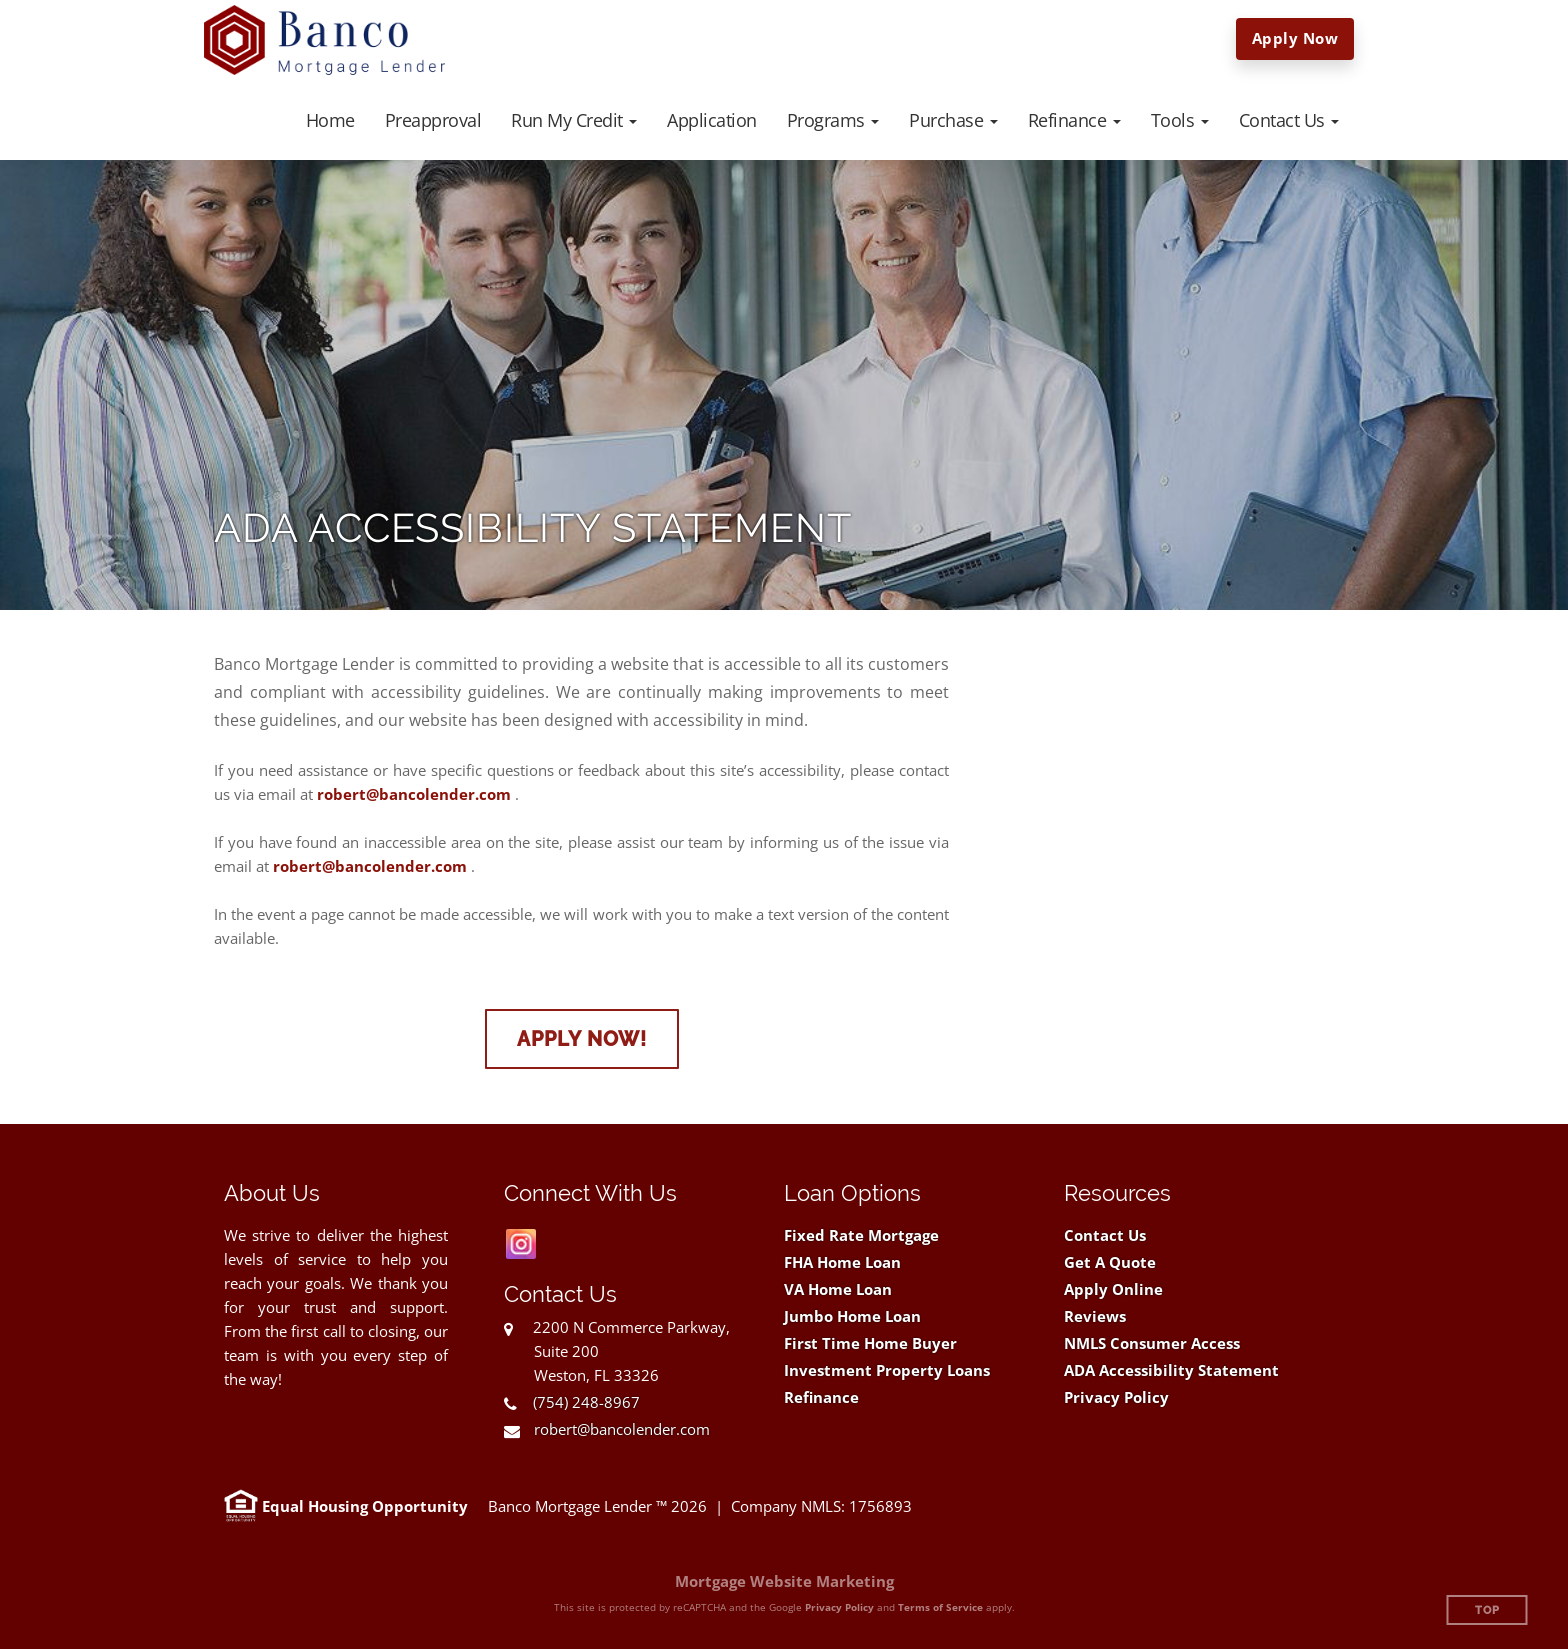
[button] (574, 120)
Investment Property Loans (887, 1370)
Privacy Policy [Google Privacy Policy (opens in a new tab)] (839, 1607)
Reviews (1095, 1316)
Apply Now (1295, 38)
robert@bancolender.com (414, 794)
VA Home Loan (838, 1289)
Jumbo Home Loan (852, 1316)
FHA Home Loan (842, 1262)
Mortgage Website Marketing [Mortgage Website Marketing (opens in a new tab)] (784, 1581)
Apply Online (1113, 1289)
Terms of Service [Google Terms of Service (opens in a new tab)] (940, 1607)
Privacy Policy (1116, 1397)
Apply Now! (582, 1039)
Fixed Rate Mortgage (861, 1235)
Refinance (821, 1397)
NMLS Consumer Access (1152, 1343)
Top (1487, 1610)
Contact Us (1105, 1235)
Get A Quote (1110, 1262)
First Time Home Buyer (870, 1343)
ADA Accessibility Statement (1171, 1370)
